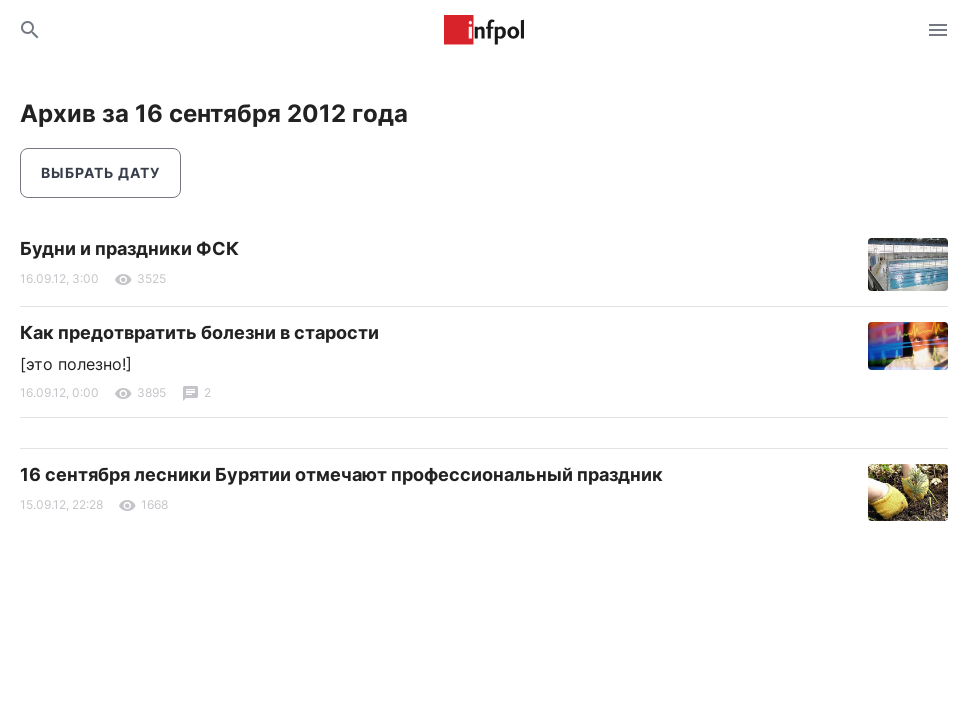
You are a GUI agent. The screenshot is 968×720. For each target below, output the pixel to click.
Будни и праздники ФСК (129, 248)
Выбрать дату (100, 172)
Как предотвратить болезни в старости (199, 332)
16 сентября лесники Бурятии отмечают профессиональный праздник (341, 474)
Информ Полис (484, 30)
